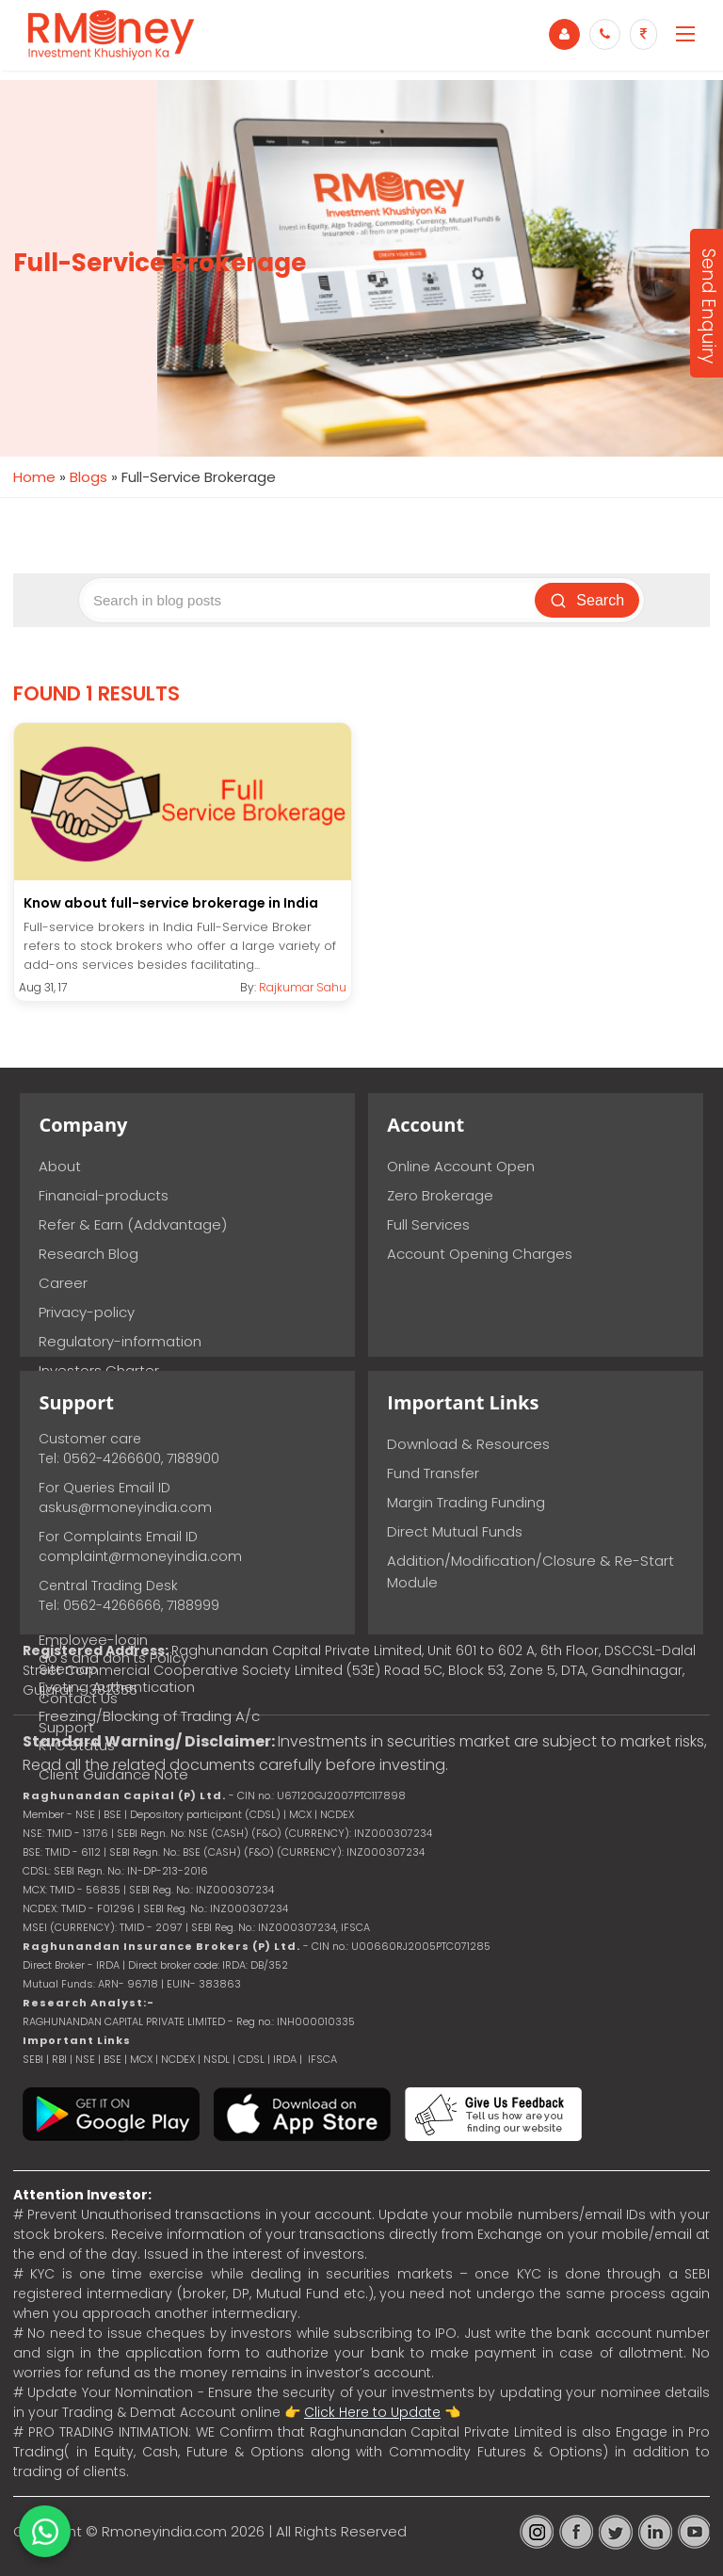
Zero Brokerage (440, 1195)
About (60, 1166)
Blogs (88, 477)
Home (34, 477)
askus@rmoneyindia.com (125, 1507)
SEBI (33, 2059)
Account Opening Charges (479, 1254)
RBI (59, 2059)
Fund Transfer (433, 1473)
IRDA (285, 2059)
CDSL (251, 2059)
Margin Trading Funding (466, 1502)
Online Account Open (461, 1166)
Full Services (428, 1224)
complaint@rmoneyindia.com (140, 1556)
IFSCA (355, 1927)
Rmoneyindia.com (164, 2531)
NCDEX (178, 2059)
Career (63, 1283)
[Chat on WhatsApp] (45, 2531)
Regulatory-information (120, 1341)
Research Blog (88, 1254)
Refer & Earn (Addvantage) (133, 1224)
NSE (85, 2059)
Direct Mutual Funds (454, 1531)
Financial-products (104, 1195)
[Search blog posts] (310, 600)
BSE (114, 2059)
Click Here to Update (372, 2412)
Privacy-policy (87, 1312)
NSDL (218, 2059)
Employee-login (93, 1640)
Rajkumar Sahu (302, 987)
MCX (141, 2059)
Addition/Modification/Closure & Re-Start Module (530, 1571)
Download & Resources (468, 1444)
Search (588, 600)
